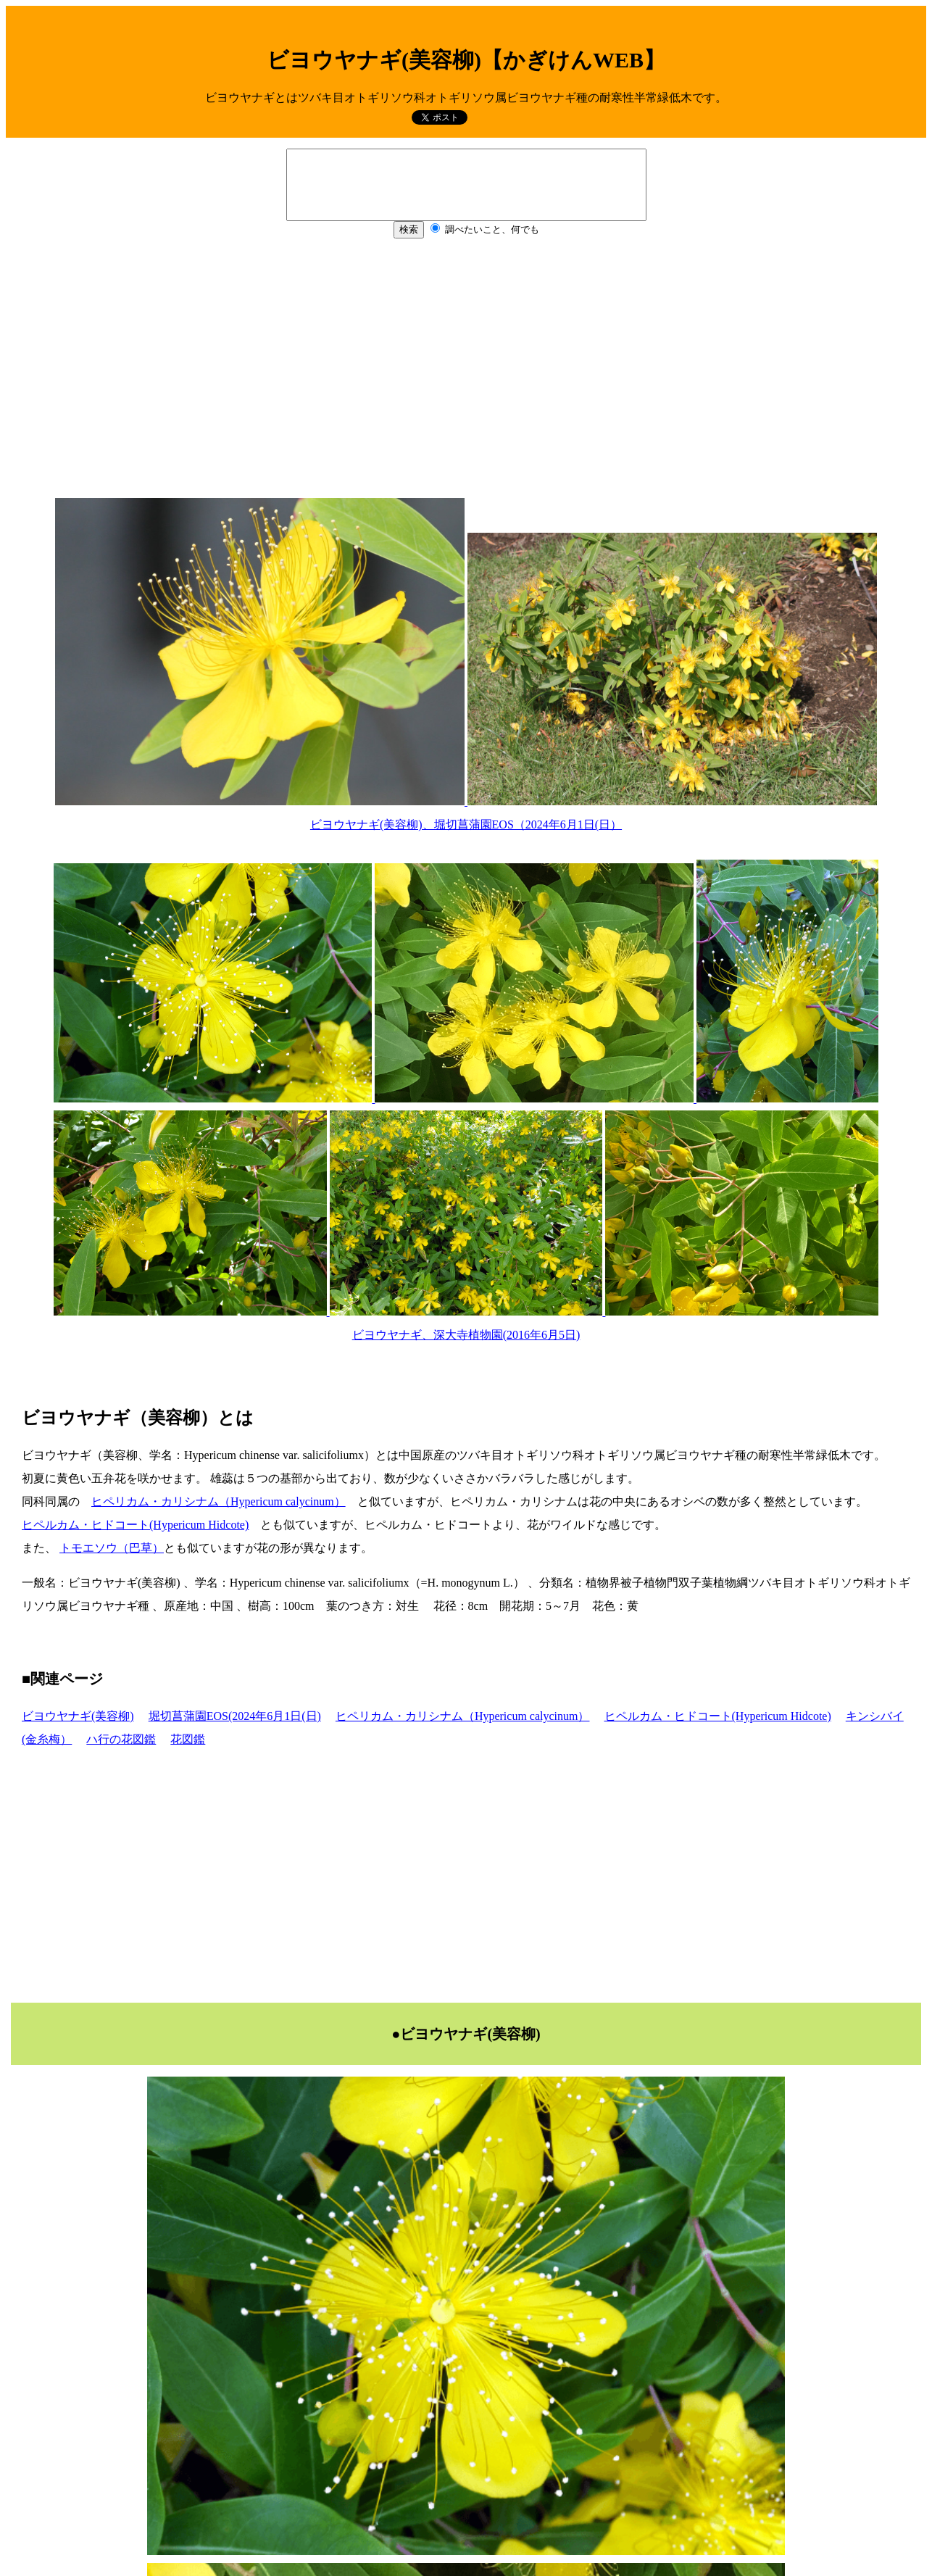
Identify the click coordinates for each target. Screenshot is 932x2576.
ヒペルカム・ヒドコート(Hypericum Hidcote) (135, 1524)
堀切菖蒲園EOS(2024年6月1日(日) (235, 1716)
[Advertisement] (466, 374)
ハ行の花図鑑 (121, 1739)
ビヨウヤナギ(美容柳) (78, 1716)
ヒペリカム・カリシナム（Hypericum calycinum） (218, 1501)
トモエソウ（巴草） (111, 1548)
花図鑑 (187, 1739)
